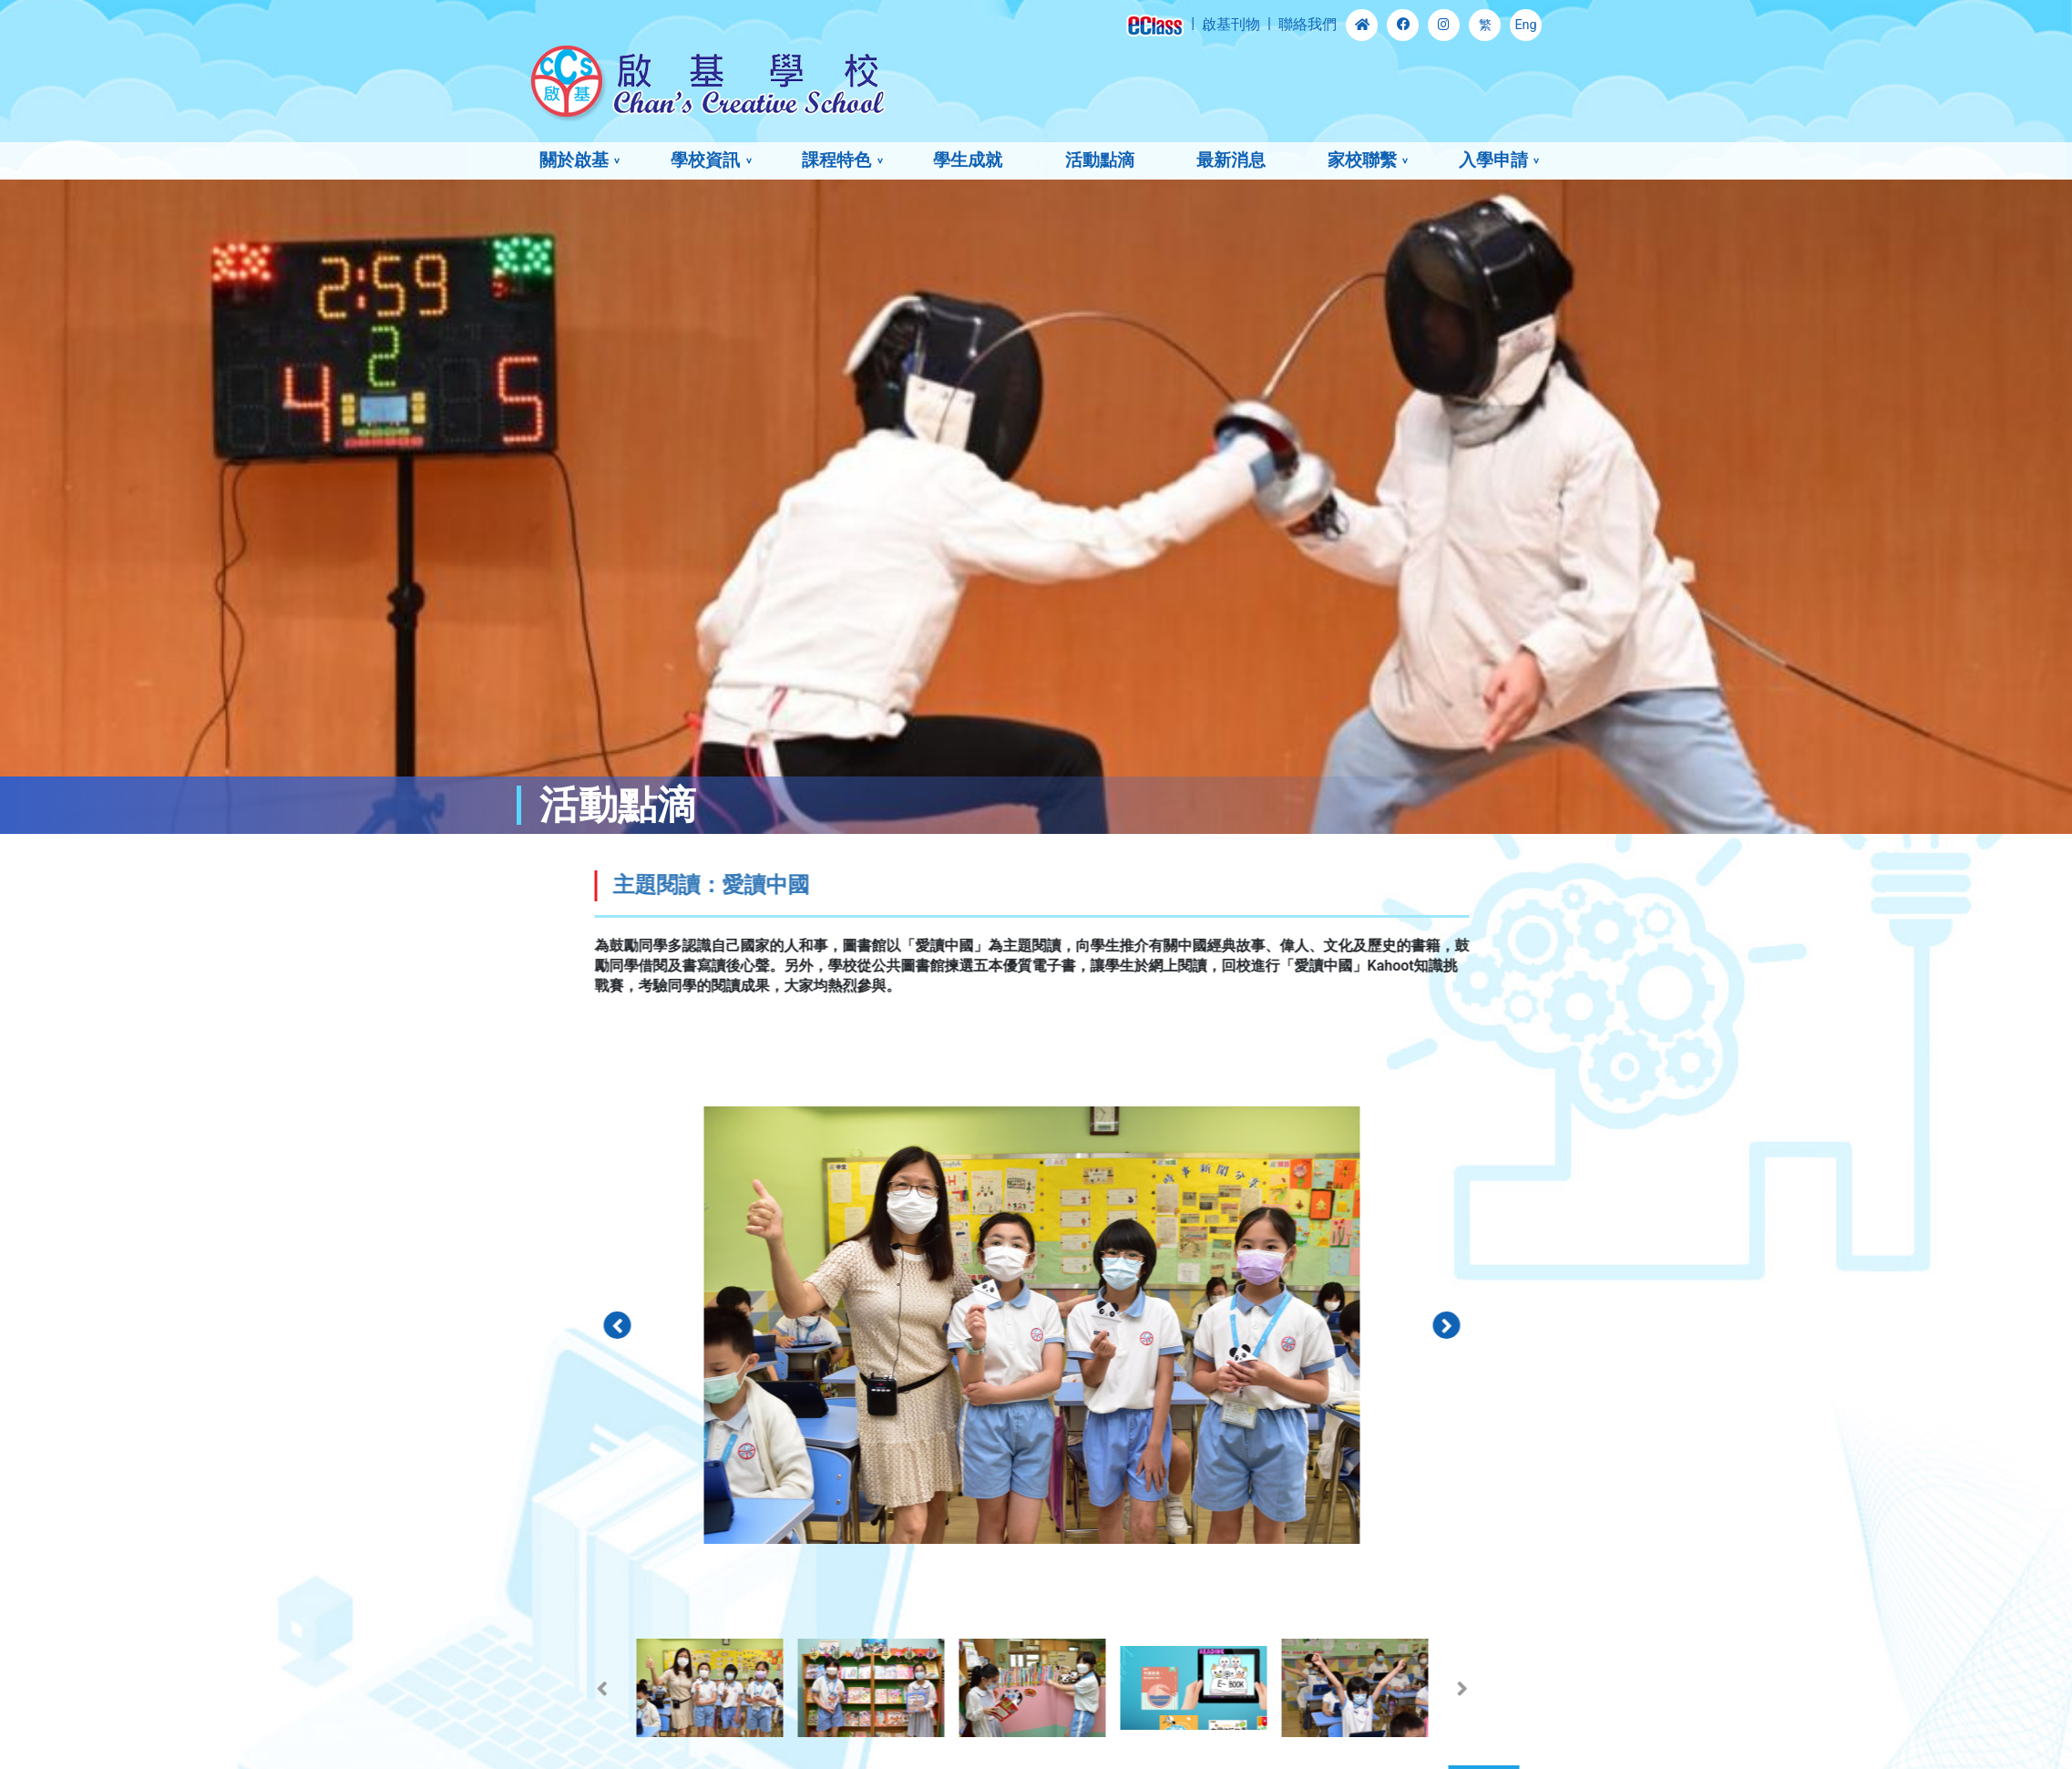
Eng (1525, 25)
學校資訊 (705, 159)
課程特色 (836, 159)
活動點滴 (1099, 159)
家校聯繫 (1362, 159)
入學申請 (1493, 159)
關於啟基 (574, 159)
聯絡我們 (1307, 24)
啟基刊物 (1231, 24)
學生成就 (967, 159)
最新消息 (1231, 159)
